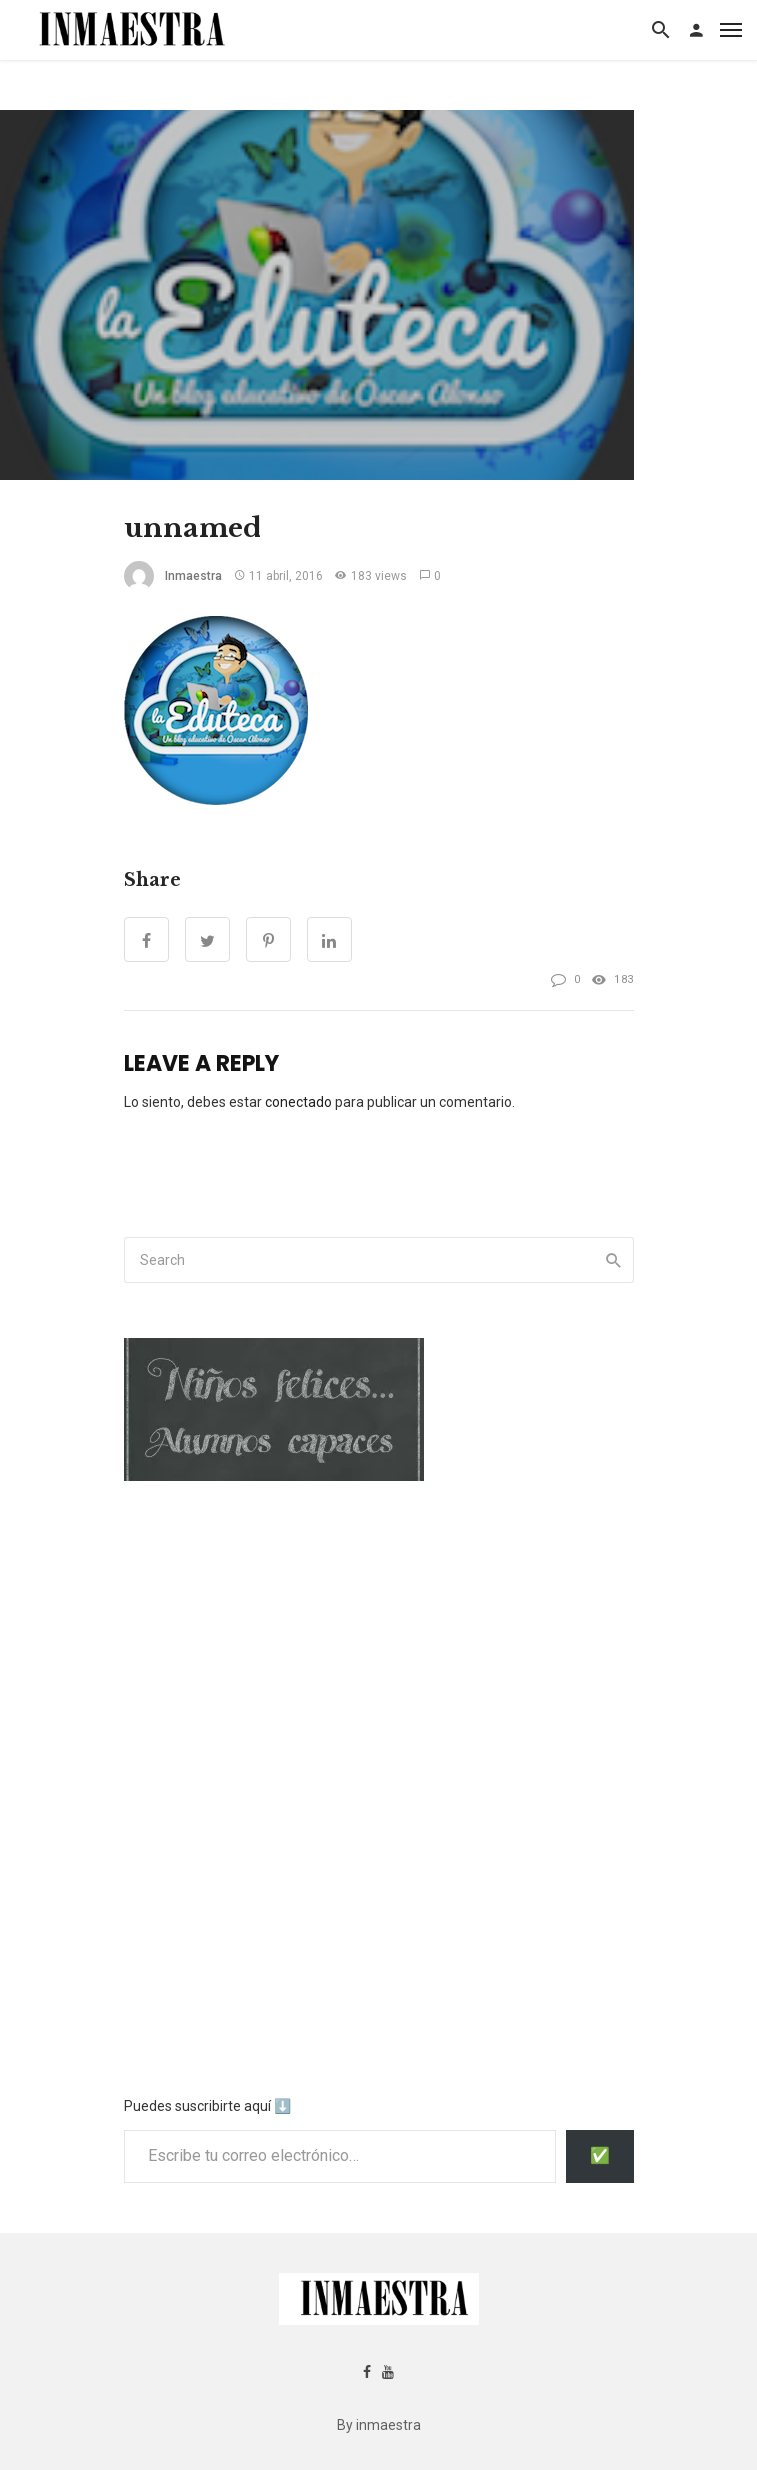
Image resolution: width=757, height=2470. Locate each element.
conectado (298, 1102)
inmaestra (193, 576)
